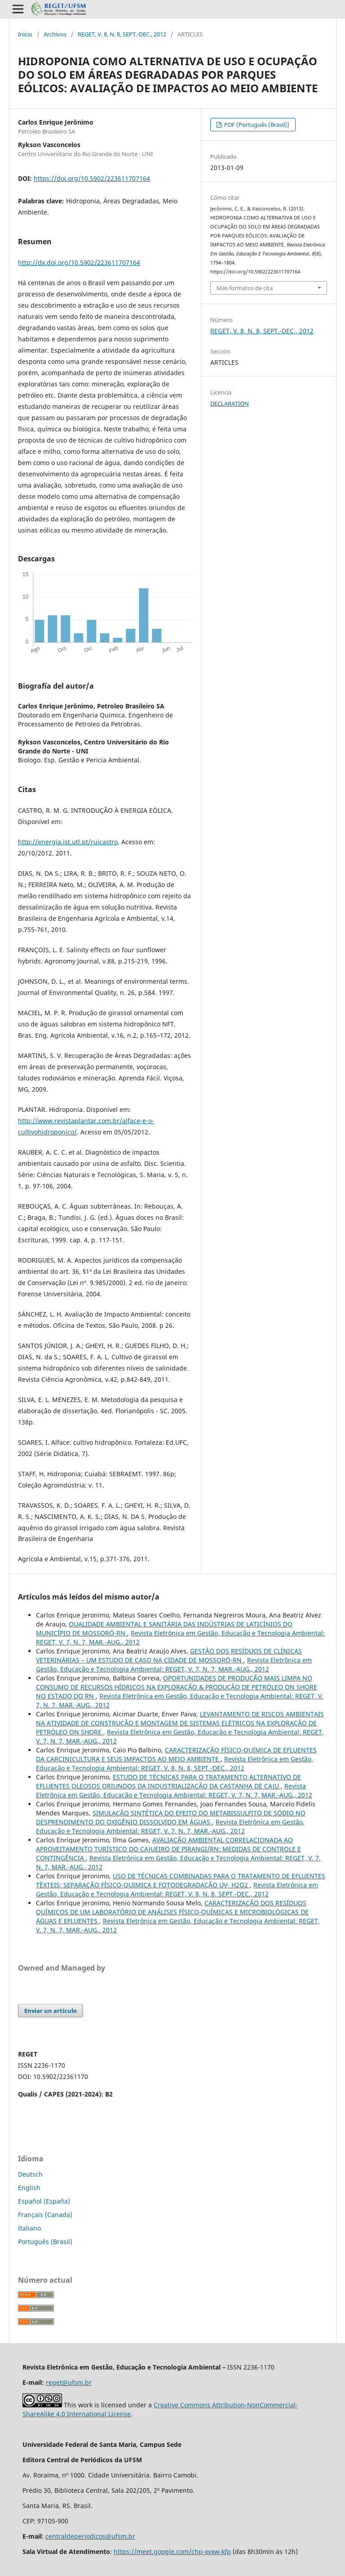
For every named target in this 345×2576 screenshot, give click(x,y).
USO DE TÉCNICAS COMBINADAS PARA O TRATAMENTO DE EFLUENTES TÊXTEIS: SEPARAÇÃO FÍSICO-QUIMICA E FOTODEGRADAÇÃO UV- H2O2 (180, 1880)
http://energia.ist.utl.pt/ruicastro (68, 842)
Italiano (29, 2228)
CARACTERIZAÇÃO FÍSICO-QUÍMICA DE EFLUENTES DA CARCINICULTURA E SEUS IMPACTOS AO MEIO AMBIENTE (176, 1754)
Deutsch (30, 2174)
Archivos (55, 34)
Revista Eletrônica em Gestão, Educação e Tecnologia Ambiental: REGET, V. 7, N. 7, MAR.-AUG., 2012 (174, 1664)
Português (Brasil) (45, 2241)
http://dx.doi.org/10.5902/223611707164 (79, 262)
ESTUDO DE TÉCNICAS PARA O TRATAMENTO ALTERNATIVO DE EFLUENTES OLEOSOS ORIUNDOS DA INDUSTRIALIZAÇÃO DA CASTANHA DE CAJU (168, 1781)
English (29, 2187)
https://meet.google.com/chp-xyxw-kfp (172, 2551)
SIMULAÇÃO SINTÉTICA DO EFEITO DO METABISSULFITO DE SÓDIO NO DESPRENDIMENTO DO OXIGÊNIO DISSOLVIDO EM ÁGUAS (170, 1817)
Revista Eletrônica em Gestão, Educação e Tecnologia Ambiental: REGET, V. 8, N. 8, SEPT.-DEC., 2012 (174, 1763)
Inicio (25, 34)
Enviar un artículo (50, 2011)
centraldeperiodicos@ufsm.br (90, 2536)
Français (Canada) (45, 2214)
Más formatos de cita (245, 288)
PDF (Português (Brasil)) (256, 125)
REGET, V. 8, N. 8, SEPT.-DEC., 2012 (122, 34)
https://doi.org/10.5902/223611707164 (92, 178)
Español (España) (44, 2201)
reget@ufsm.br (69, 2382)
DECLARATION (229, 403)
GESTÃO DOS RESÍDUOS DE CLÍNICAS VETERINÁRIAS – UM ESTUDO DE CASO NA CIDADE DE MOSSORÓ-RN (169, 1655)
